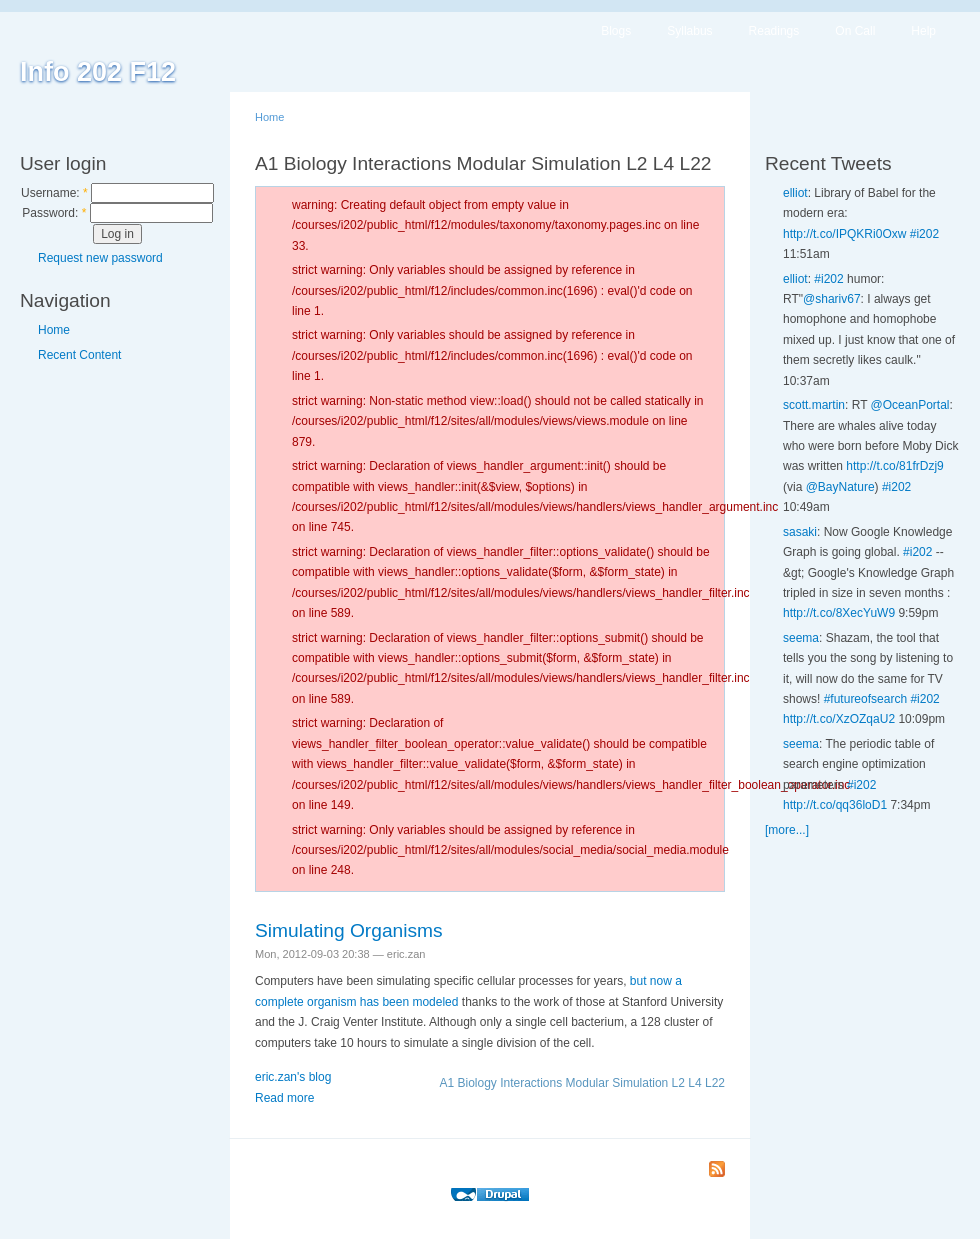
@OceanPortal (910, 405)
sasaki (800, 532)
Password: (54, 213)
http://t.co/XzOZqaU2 (839, 719)
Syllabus (689, 31)
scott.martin (814, 405)
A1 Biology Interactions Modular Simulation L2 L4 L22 (582, 1083)
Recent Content (79, 355)
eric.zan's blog (293, 1077)
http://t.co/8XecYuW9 (839, 613)
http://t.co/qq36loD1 (835, 805)
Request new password (100, 258)
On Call (855, 31)
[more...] (787, 830)
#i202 (924, 234)
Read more (284, 1098)
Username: (54, 193)
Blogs (616, 31)
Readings (774, 31)
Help (923, 31)
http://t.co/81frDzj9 (894, 466)
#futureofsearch (865, 699)
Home (54, 330)
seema (801, 638)
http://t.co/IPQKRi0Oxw (844, 234)
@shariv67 (832, 299)
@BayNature (840, 487)
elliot (795, 193)
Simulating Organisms (349, 930)
